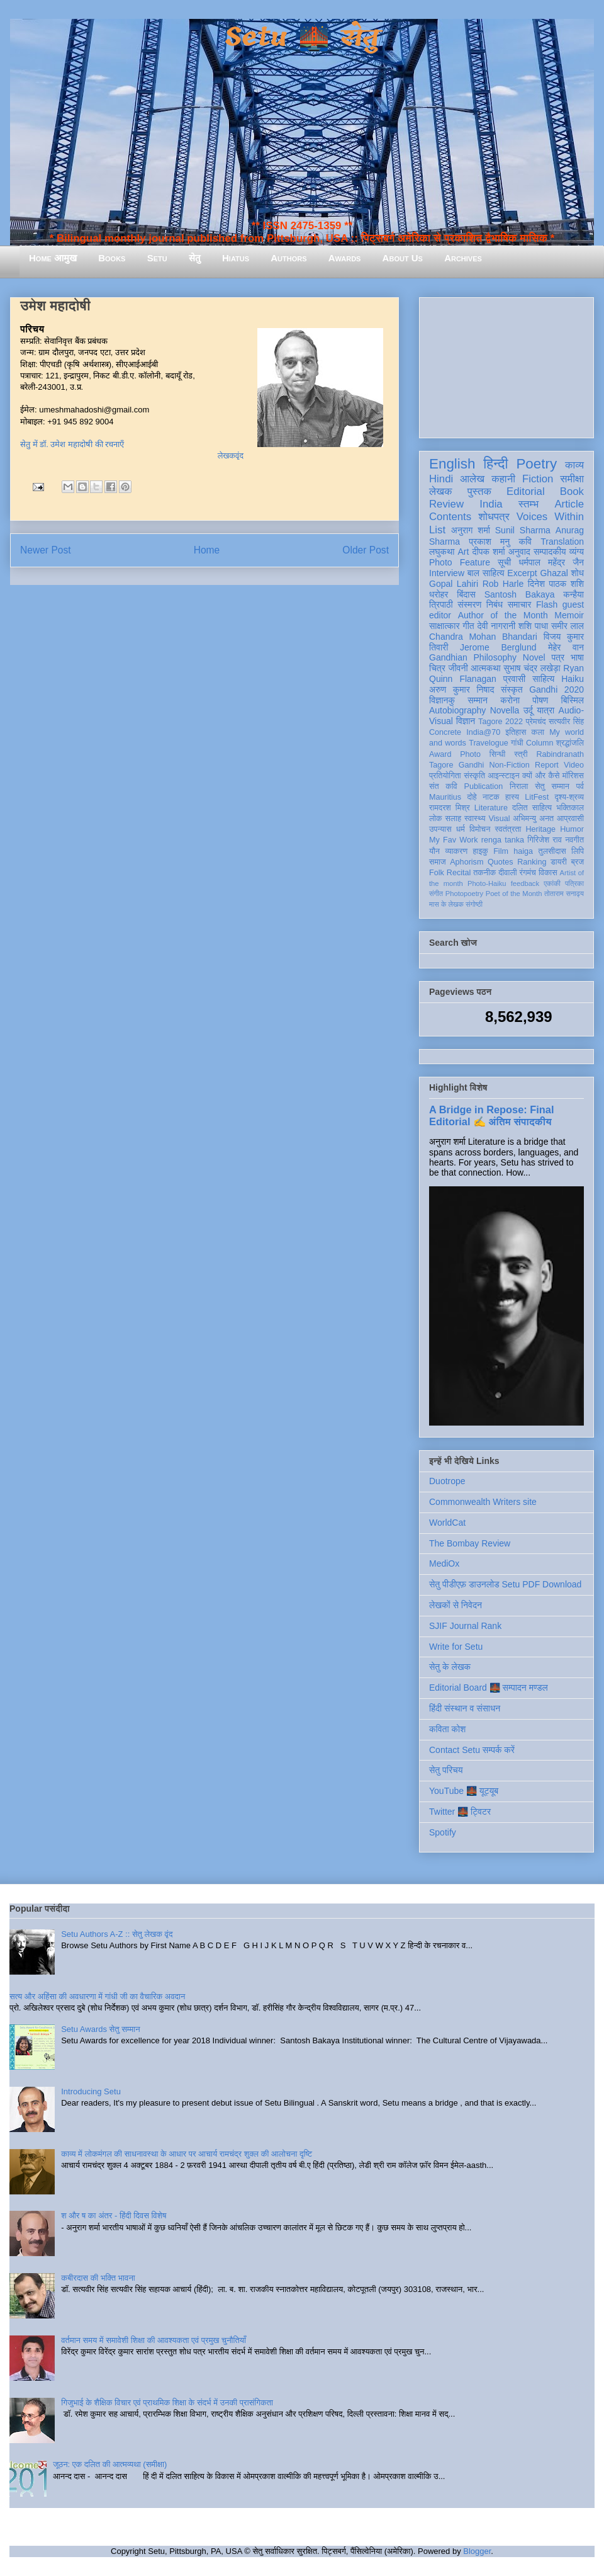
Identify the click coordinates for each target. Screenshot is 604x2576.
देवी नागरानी (496, 626)
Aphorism (466, 862)
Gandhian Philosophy (473, 657)
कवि (525, 541)
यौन (434, 851)
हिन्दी (495, 464)
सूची (504, 562)
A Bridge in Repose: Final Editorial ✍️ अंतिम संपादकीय (491, 1115)
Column (539, 743)
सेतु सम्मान (552, 786)
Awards (344, 257)
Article (569, 504)
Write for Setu (456, 1647)
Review (446, 504)
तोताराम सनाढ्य (564, 893)
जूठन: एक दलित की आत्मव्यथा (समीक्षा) (110, 2464)
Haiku (572, 679)
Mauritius (445, 797)
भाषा (577, 657)
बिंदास (466, 594)
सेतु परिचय (446, 1770)
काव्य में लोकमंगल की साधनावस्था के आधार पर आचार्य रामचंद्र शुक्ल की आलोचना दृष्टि (186, 2154)
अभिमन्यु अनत (533, 818)
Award (440, 754)
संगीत (436, 893)
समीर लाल (567, 626)
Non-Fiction (509, 765)
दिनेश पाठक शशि (556, 584)
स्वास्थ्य (475, 818)
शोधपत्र (493, 517)
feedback (525, 883)
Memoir (569, 615)
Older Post (365, 550)
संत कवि (443, 786)
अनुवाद (519, 552)
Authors (288, 257)
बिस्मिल (572, 700)
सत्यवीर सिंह (566, 721)
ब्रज (577, 862)
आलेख (472, 479)
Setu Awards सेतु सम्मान (100, 2029)
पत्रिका (574, 883)
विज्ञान (466, 721)
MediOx (444, 1563)
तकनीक (484, 872)
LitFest (537, 797)
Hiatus (235, 257)
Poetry (536, 464)
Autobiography (457, 710)
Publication (483, 786)
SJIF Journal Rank (465, 1626)
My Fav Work (453, 840)
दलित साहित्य (532, 807)
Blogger (477, 2551)
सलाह (453, 818)
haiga (523, 851)
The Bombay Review (469, 1543)
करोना (510, 700)
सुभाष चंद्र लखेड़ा (531, 668)
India (490, 504)
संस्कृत (512, 689)
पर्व (580, 786)
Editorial (525, 491)
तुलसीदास (552, 851)
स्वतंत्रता (508, 829)
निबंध (494, 604)
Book (572, 491)
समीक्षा (572, 479)
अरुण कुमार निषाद (461, 689)
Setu (157, 257)
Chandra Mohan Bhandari (483, 637)
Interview (446, 573)
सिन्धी (497, 754)
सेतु (195, 257)
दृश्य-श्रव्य (569, 797)
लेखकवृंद (230, 455)
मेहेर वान (566, 647)
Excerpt (522, 573)
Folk (436, 872)
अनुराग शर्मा (470, 530)
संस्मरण (469, 604)
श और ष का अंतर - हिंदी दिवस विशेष (113, 2215)
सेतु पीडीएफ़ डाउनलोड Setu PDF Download (505, 1584)
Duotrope (447, 1481)
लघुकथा (441, 552)
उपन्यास (440, 829)
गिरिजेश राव (544, 840)
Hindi (441, 479)
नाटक (491, 797)
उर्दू (528, 710)
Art (463, 552)
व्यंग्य (576, 552)
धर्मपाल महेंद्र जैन (551, 562)
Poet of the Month (514, 893)
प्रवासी (514, 679)
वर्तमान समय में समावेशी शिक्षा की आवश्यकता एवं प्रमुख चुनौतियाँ (153, 2340)
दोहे (471, 797)
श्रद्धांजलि (570, 743)
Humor (572, 829)
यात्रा (545, 710)
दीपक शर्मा (489, 552)
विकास (548, 872)
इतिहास (515, 732)
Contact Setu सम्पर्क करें (472, 1750)
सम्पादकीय (550, 552)
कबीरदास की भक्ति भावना (98, 2278)
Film (500, 851)
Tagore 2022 (500, 721)
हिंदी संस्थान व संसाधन (464, 1708)
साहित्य (543, 679)
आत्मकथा (485, 668)
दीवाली (507, 872)
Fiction (537, 479)
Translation (562, 541)
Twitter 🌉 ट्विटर (460, 1812)
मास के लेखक (446, 904)
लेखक (440, 491)
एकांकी (552, 883)
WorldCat (447, 1523)
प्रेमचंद (536, 721)
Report (547, 765)
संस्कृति (474, 775)
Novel (534, 657)
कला (538, 732)
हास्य (512, 797)
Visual (499, 818)
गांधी (517, 743)
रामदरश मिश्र (449, 807)
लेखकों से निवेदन (455, 1605)
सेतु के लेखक (450, 1667)
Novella (505, 710)
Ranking (531, 862)
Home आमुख (53, 257)
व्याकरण (456, 851)
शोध (577, 573)
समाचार (520, 604)
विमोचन (479, 829)
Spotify (442, 1832)
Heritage (541, 829)
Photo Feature (459, 562)
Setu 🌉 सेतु (302, 37)
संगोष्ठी (474, 904)
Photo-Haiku (486, 883)
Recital (459, 872)
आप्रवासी (570, 818)
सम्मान (477, 700)
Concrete (445, 732)
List (437, 530)
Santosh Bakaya (519, 594)
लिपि (577, 851)
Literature (491, 807)
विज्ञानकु (442, 700)
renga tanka (502, 840)
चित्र (437, 668)
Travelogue (488, 743)
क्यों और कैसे (540, 775)
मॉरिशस (573, 775)
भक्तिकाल (570, 807)
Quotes (500, 862)
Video (574, 765)
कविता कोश (447, 1729)
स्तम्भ (528, 504)
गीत (468, 626)
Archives (463, 257)
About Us (403, 257)
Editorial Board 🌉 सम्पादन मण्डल (488, 1687)
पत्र (557, 657)
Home (207, 550)
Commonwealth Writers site (483, 1502)
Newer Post (45, 550)
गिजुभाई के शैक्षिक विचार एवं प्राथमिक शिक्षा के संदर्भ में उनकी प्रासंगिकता (167, 2402)
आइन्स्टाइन (503, 775)
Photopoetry (464, 893)
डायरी (559, 862)
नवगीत (574, 840)
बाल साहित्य (486, 573)
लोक (435, 818)
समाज (437, 862)
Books (111, 257)
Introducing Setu (91, 2091)
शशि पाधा (533, 626)
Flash (546, 604)
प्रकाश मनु (489, 541)
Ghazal (554, 573)
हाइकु (480, 851)
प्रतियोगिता (445, 775)
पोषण (540, 700)
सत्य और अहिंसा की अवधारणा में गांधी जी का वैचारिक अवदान (97, 1996)
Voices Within (550, 517)
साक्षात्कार (444, 626)
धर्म (460, 829)
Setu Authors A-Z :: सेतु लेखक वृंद (116, 1934)
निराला (519, 786)
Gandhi (471, 765)
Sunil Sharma (523, 530)
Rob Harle (503, 584)
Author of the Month (503, 615)
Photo (470, 754)
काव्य (574, 465)
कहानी (503, 479)
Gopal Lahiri (453, 584)
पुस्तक (479, 491)
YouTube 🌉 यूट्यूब (463, 1791)
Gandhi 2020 (556, 689)
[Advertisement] (506, 365)
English (452, 464)
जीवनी (458, 668)
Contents (450, 517)
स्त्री (521, 754)
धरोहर (438, 594)
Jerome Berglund (498, 647)
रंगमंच (528, 872)
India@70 (483, 732)
